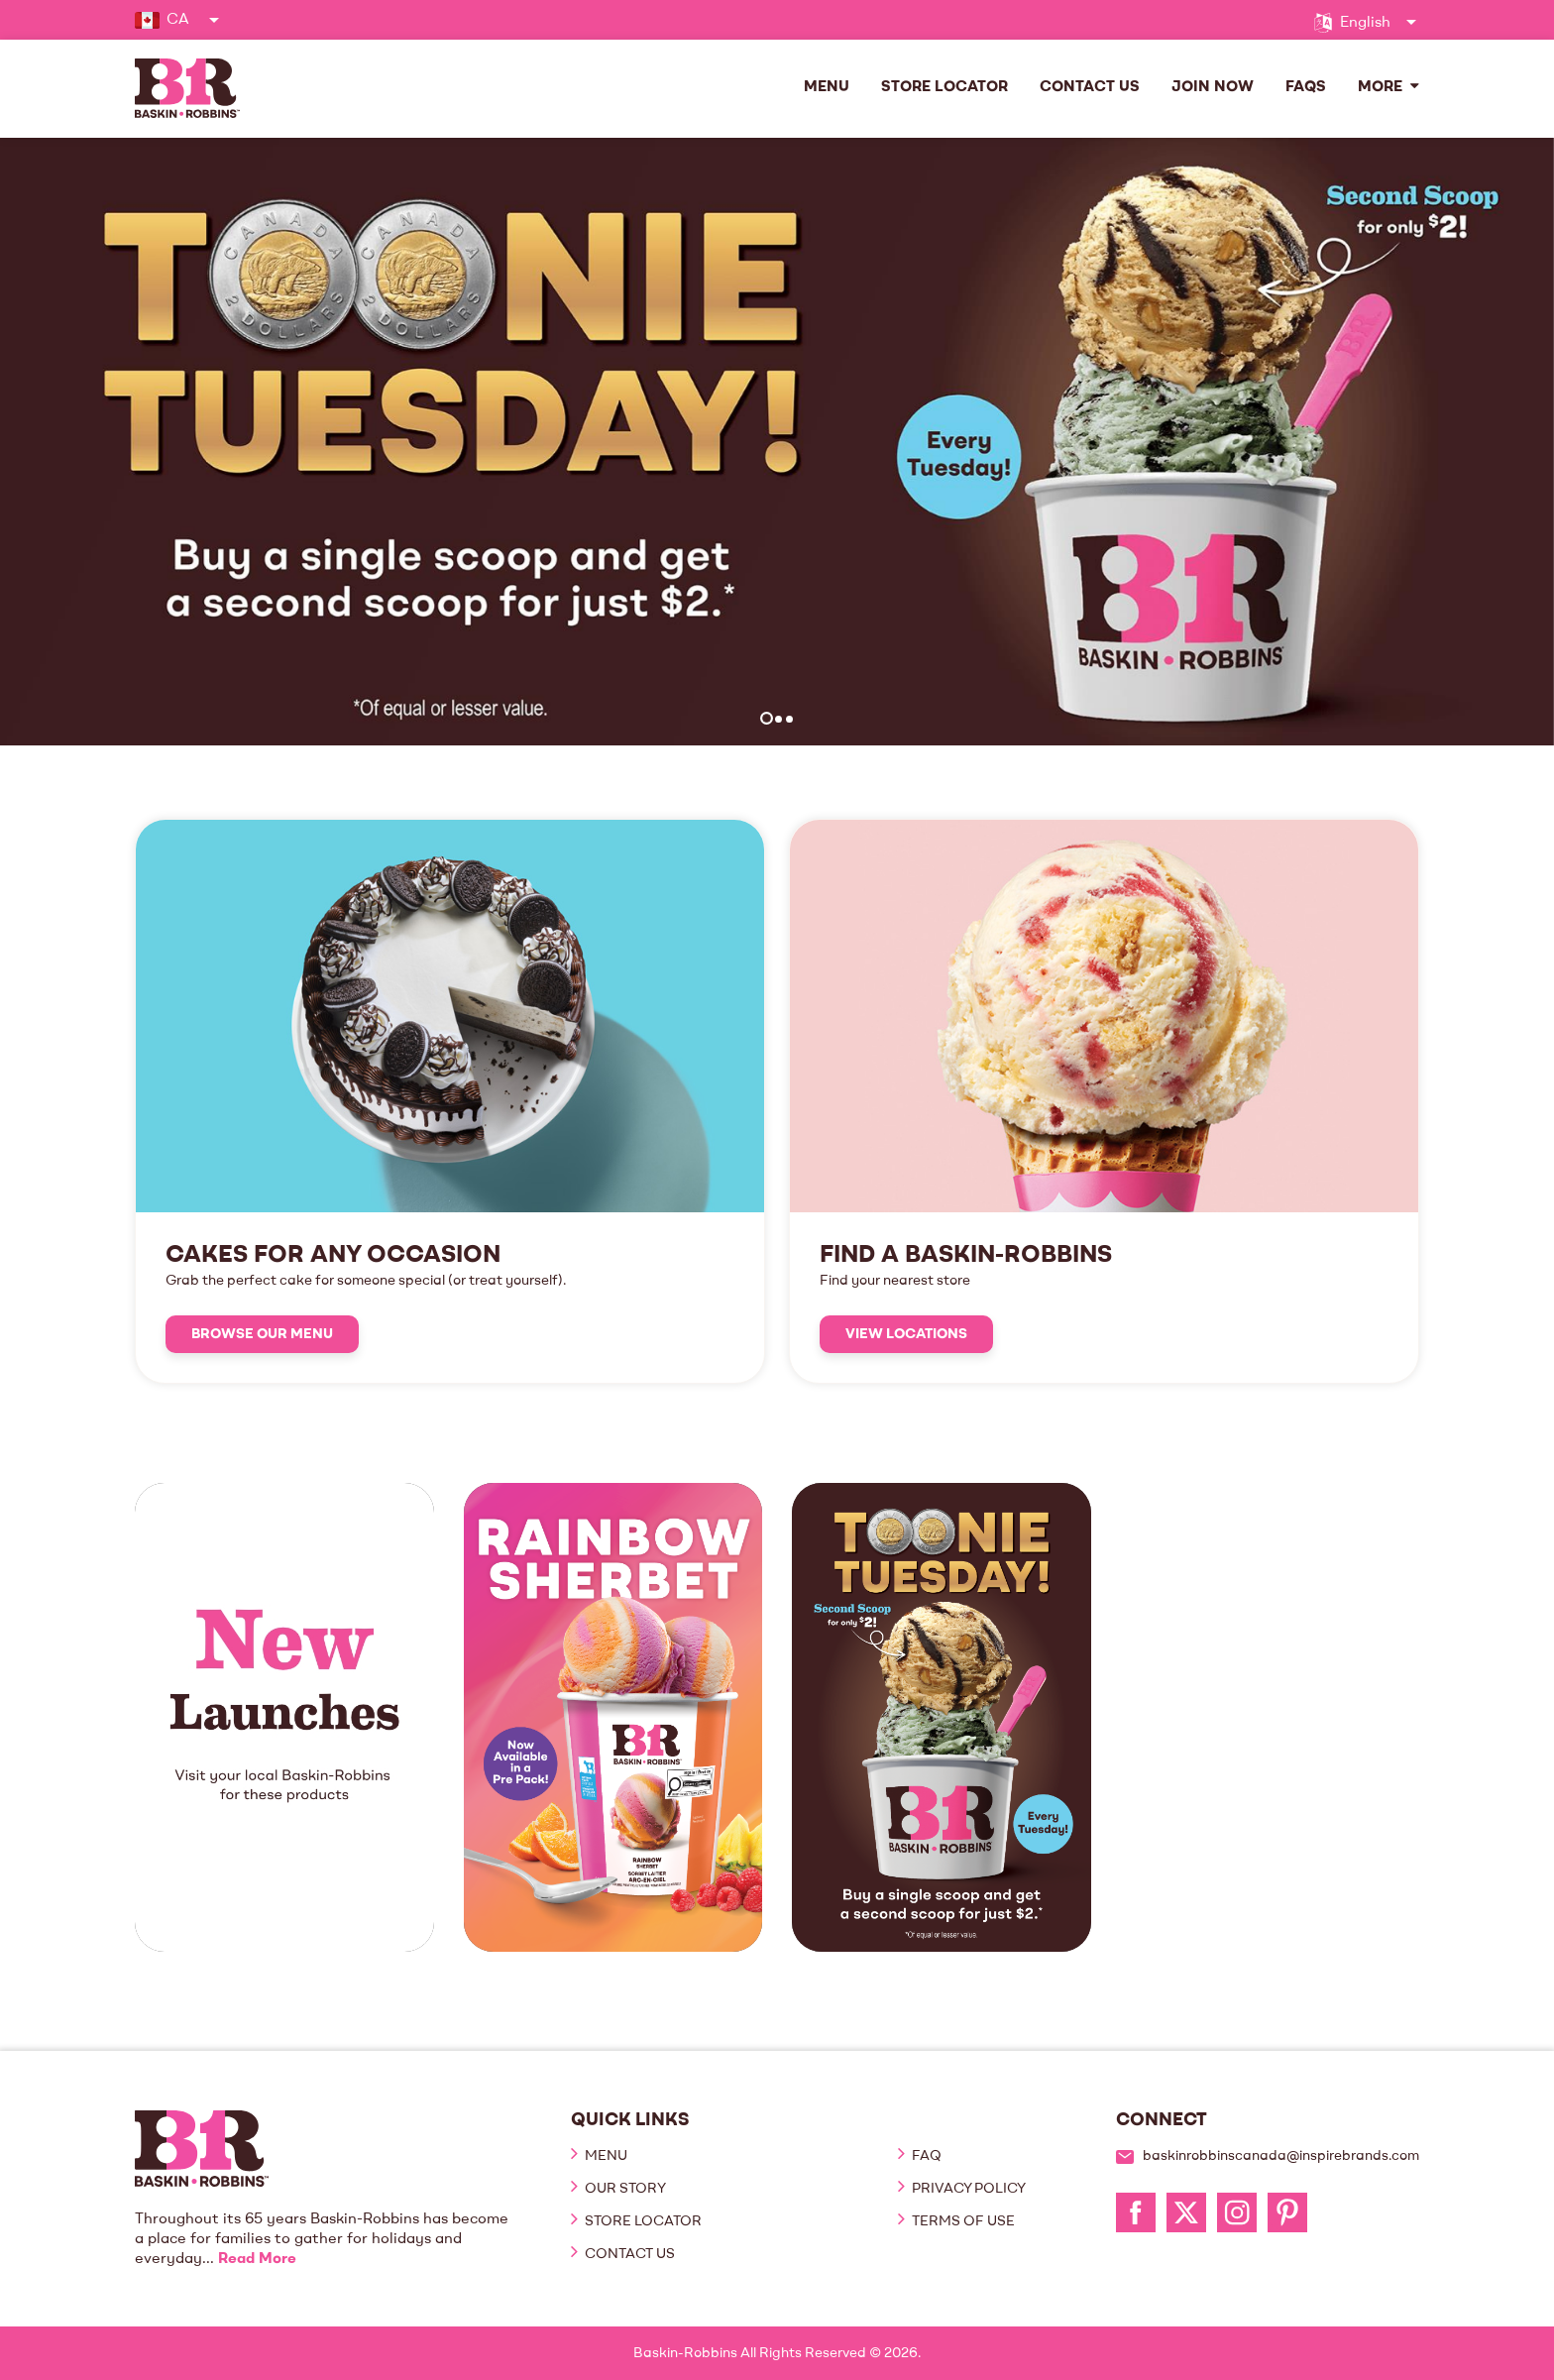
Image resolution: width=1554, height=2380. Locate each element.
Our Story (624, 2189)
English (1365, 23)
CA (177, 20)
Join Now (1212, 87)
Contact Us (1090, 87)
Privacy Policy (967, 2189)
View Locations (906, 1334)
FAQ (925, 2156)
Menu (826, 87)
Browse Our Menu (262, 1334)
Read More (257, 2259)
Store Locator (944, 87)
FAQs (1305, 87)
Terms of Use (962, 2221)
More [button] (1388, 86)
